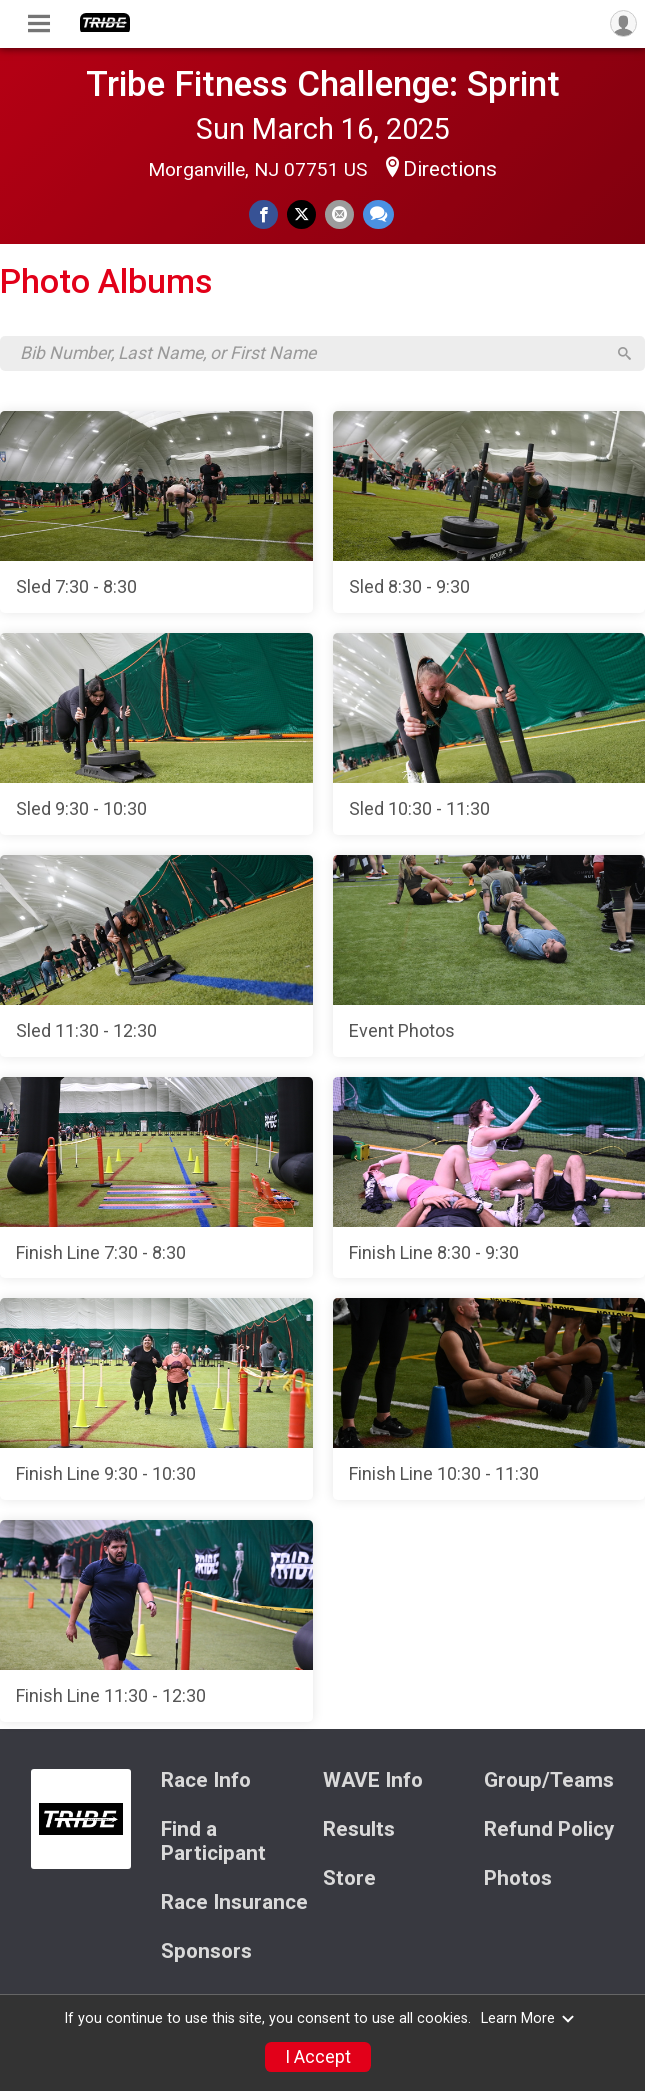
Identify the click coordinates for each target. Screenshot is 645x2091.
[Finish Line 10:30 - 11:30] (489, 1399)
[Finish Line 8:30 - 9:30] (489, 1178)
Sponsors (206, 1951)
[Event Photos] (489, 956)
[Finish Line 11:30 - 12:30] (156, 1621)
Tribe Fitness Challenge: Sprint (323, 84)
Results (359, 1829)
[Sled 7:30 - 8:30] (156, 512)
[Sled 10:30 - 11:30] (489, 734)
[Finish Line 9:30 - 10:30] (156, 1399)
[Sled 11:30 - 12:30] (156, 956)
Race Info (206, 1780)
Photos (518, 1878)
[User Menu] (623, 23)
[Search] (624, 353)
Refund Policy (549, 1829)
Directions (450, 169)
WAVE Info (373, 1780)
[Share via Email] (339, 214)
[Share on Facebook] (263, 214)
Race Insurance (234, 1902)
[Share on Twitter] (301, 214)
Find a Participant (213, 1841)
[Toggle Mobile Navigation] (39, 24)
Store (349, 1878)
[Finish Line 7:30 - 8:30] (156, 1178)
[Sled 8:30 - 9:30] (489, 512)
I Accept (318, 2057)
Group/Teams (549, 1780)
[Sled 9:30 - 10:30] (156, 734)
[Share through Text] (378, 214)
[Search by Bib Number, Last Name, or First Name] (312, 353)
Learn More (528, 2018)
